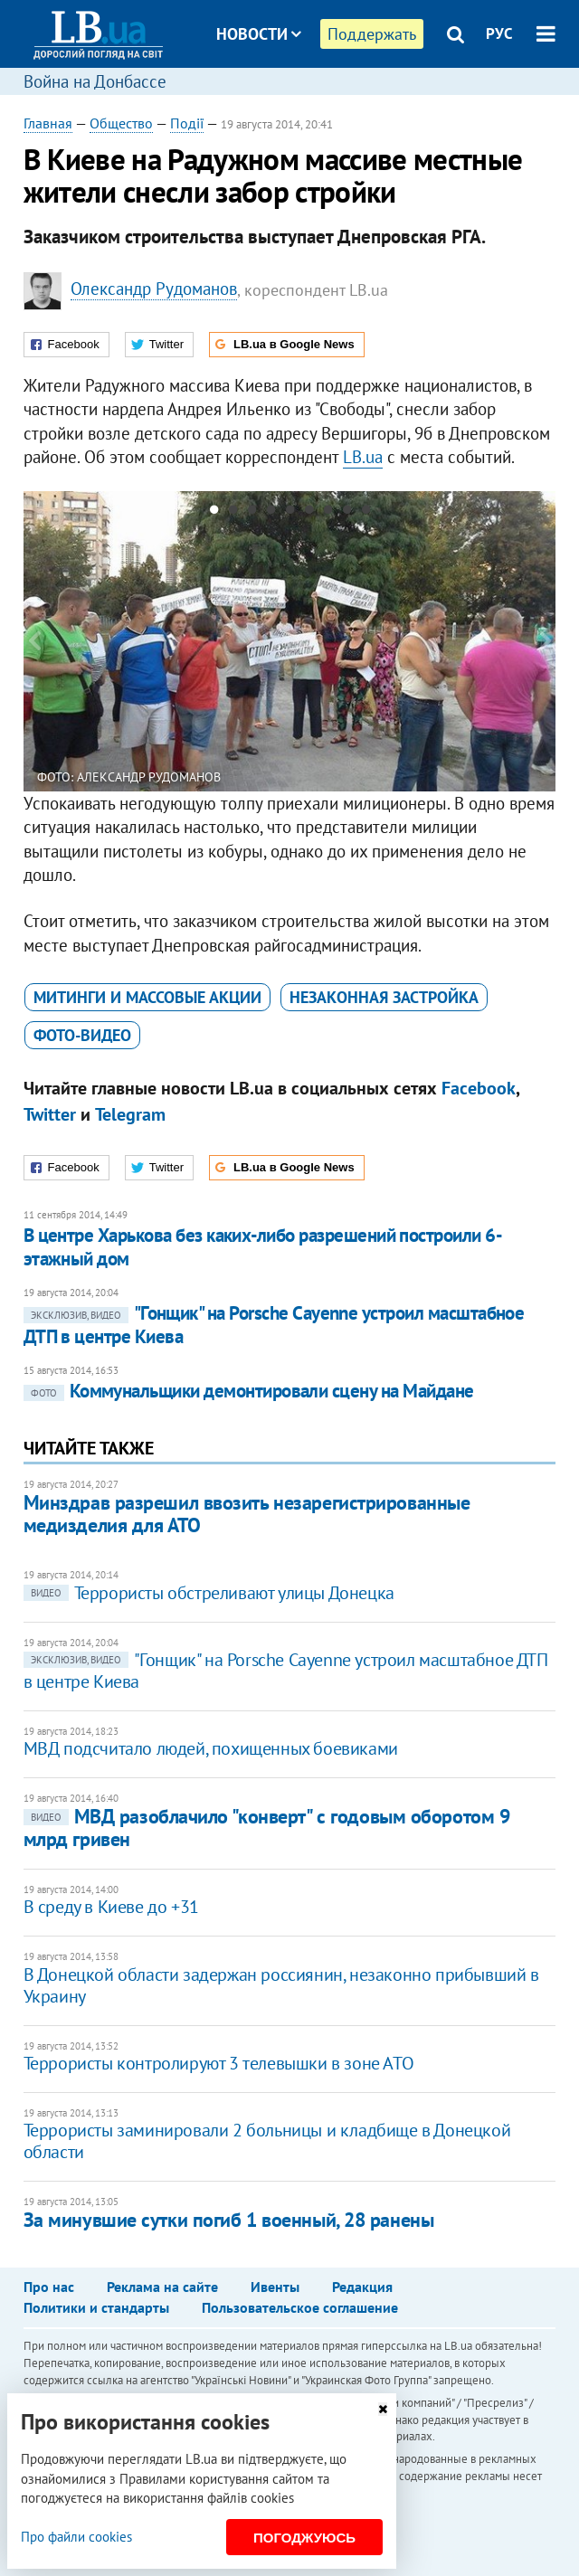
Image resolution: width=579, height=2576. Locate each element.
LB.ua (363, 457)
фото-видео (82, 1035)
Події (187, 123)
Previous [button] (34, 641)
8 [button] (347, 513)
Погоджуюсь (304, 2537)
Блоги (306, 101)
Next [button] (544, 641)
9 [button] (366, 513)
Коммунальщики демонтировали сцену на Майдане (249, 1390)
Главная (48, 123)
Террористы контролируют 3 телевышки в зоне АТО (219, 2063)
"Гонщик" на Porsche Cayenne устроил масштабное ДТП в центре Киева (274, 1325)
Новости (258, 34)
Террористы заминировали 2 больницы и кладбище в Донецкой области (267, 2141)
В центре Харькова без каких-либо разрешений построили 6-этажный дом (263, 1247)
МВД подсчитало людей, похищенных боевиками (211, 1748)
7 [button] (328, 513)
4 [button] (271, 513)
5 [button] (290, 513)
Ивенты (275, 2287)
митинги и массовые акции (147, 997)
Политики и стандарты (96, 2307)
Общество (121, 123)
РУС (499, 33)
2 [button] (233, 513)
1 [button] (214, 513)
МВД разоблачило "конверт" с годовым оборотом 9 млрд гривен (267, 1828)
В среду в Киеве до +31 (111, 1906)
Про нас (49, 2287)
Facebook (478, 1088)
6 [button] (309, 513)
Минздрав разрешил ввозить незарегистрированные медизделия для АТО (247, 1514)
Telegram (130, 1114)
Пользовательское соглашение (300, 2307)
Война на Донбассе (95, 81)
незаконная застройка (384, 997)
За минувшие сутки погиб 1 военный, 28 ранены (229, 2219)
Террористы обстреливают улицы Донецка (209, 1593)
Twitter (50, 1114)
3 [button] (252, 513)
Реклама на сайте (162, 2287)
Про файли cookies (76, 2536)
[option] (290, 641)
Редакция (362, 2287)
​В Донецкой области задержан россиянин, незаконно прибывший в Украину (281, 1985)
